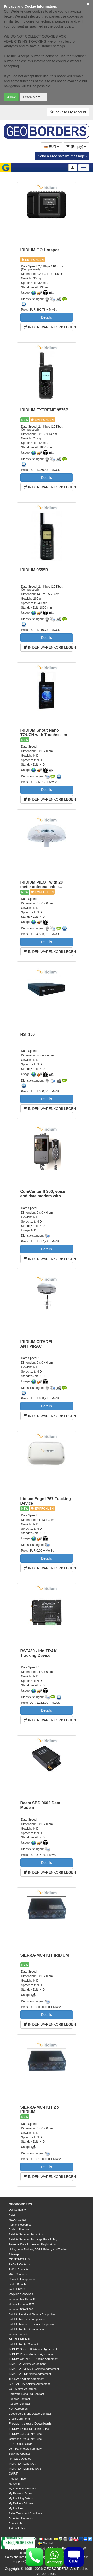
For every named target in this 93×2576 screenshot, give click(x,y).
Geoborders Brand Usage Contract (30, 2413)
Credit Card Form (19, 2418)
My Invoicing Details (21, 2498)
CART (13, 2473)
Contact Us (15, 2523)
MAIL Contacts (18, 2274)
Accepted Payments (21, 2518)
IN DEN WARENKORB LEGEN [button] (48, 327)
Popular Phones (21, 2294)
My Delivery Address (21, 2503)
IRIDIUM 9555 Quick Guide (25, 2433)
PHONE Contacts (19, 2264)
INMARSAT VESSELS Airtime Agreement (34, 2368)
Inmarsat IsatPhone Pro (23, 2299)
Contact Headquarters (22, 2279)
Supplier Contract (19, 2398)
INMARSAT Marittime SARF (26, 2468)
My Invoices (16, 2508)
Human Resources (20, 2224)
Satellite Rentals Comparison (26, 2329)
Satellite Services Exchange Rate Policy (33, 2239)
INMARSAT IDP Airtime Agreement (30, 2373)
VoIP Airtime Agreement (23, 2388)
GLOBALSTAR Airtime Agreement (29, 2383)
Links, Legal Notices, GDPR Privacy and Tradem (38, 2249)
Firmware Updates (20, 2458)
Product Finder (18, 2478)
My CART (14, 2483)
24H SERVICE (17, 2289)
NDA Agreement (18, 2408)
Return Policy (17, 2528)
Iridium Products (18, 2334)
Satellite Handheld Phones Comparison (32, 2314)
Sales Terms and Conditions (26, 2513)
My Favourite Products (22, 2488)
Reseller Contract (19, 2403)
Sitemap (14, 2254)
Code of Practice (19, 2229)
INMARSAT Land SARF (23, 2463)
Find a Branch (17, 2284)
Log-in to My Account (68, 112)
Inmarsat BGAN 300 (21, 2309)
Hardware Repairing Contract (26, 2393)
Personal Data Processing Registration (32, 2244)
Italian (45, 2538)
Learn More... (33, 97)
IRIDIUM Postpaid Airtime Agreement (31, 2354)
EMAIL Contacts (18, 2269)
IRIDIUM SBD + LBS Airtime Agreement (33, 2349)
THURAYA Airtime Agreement (26, 2378)
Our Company (17, 2209)
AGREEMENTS (20, 2339)
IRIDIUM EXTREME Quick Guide (29, 2428)
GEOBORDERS (20, 2204)
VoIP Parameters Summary (25, 2448)
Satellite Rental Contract (23, 2344)
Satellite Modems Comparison (27, 2319)
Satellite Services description (26, 2234)
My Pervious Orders (21, 2493)
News (12, 2214)
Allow (11, 97)
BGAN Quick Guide (20, 2443)
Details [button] (46, 317)
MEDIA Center (17, 2219)
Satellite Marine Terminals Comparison (32, 2324)
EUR (51, 147)
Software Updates (19, 2453)
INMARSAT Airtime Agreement (27, 2363)
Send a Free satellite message (63, 156)
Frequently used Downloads (30, 2423)
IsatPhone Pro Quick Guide (25, 2438)
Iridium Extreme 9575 (22, 2304)
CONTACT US (19, 2259)
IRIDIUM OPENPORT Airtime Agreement (33, 2359)
